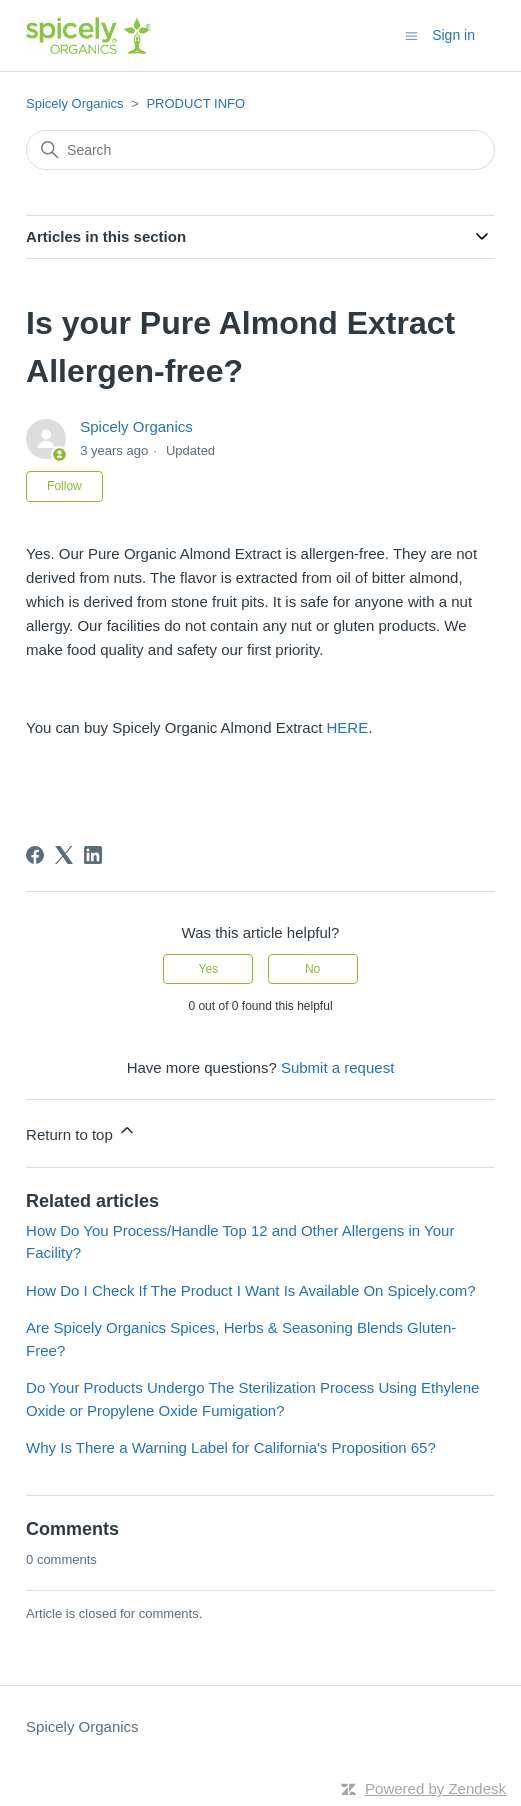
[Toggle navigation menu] (411, 34)
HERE (348, 727)
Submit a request (337, 1067)
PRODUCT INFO (195, 103)
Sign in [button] (453, 35)
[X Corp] (64, 855)
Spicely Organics (75, 103)
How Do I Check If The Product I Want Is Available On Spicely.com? (251, 1290)
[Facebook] (35, 855)
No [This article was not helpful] (312, 969)
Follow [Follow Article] (64, 486)
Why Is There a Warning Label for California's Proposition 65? (231, 1447)
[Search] (260, 150)
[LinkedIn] (93, 855)
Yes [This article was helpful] (209, 969)
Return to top (81, 1131)
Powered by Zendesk (435, 1788)
